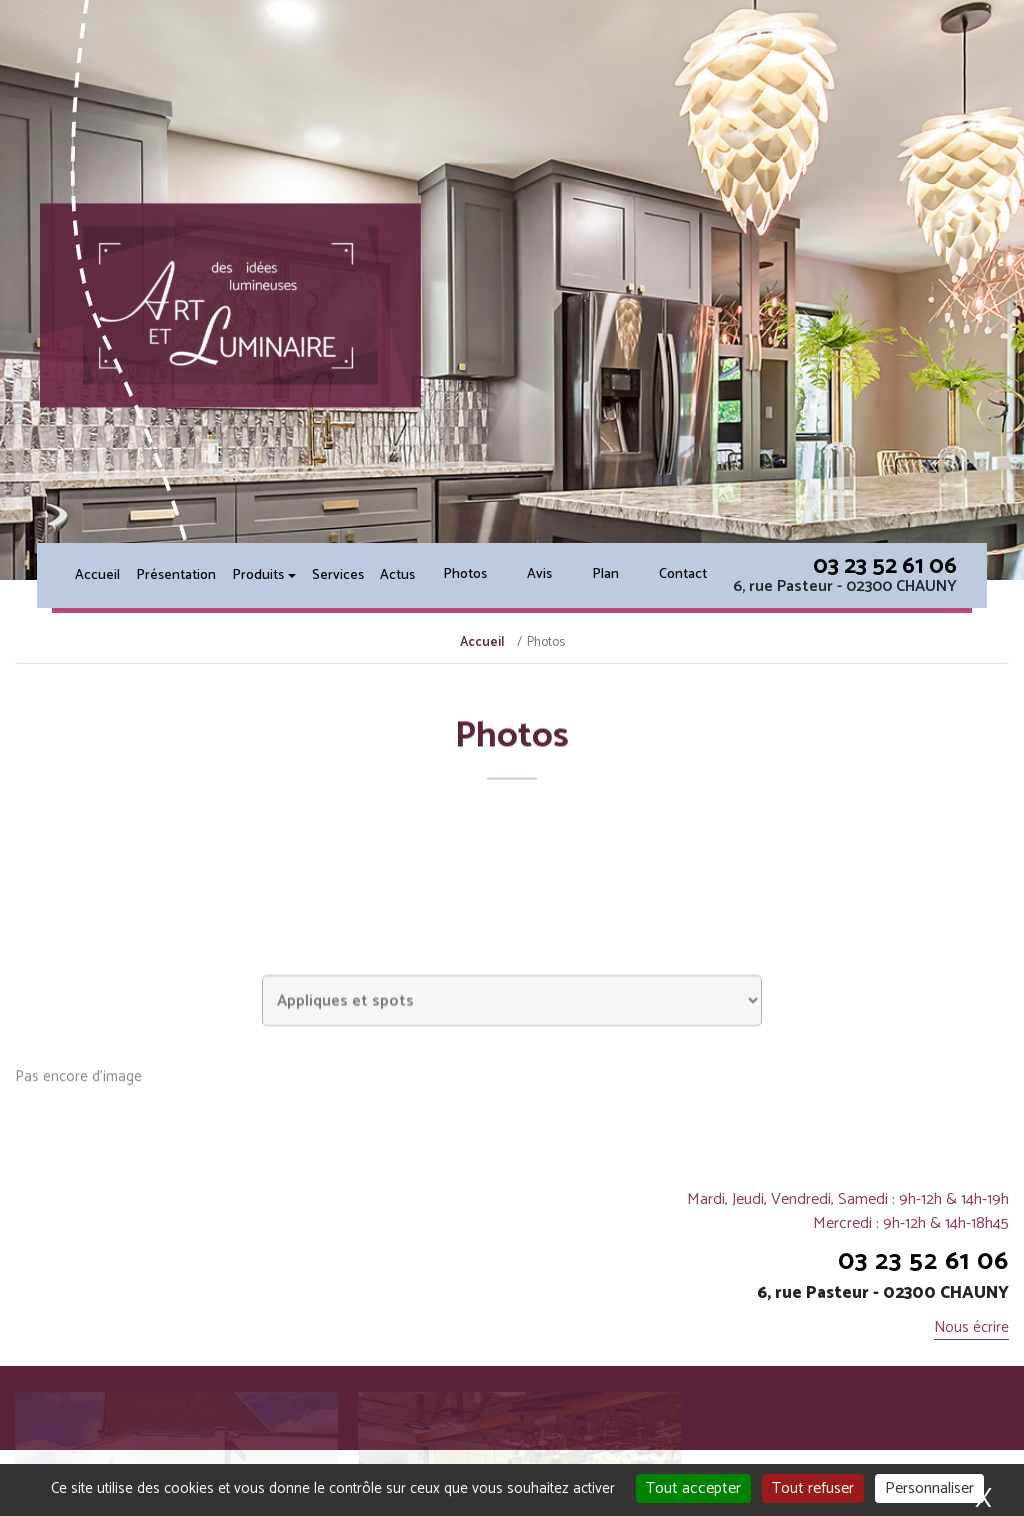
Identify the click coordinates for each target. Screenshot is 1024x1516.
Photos (465, 574)
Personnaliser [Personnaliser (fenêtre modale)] (929, 1488)
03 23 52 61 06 (885, 566)
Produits (258, 575)
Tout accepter (693, 1488)
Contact (683, 574)
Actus (397, 575)
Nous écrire (971, 1328)
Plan (605, 574)
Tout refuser (813, 1488)
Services (338, 575)
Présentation (176, 575)
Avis (539, 574)
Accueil (97, 575)
